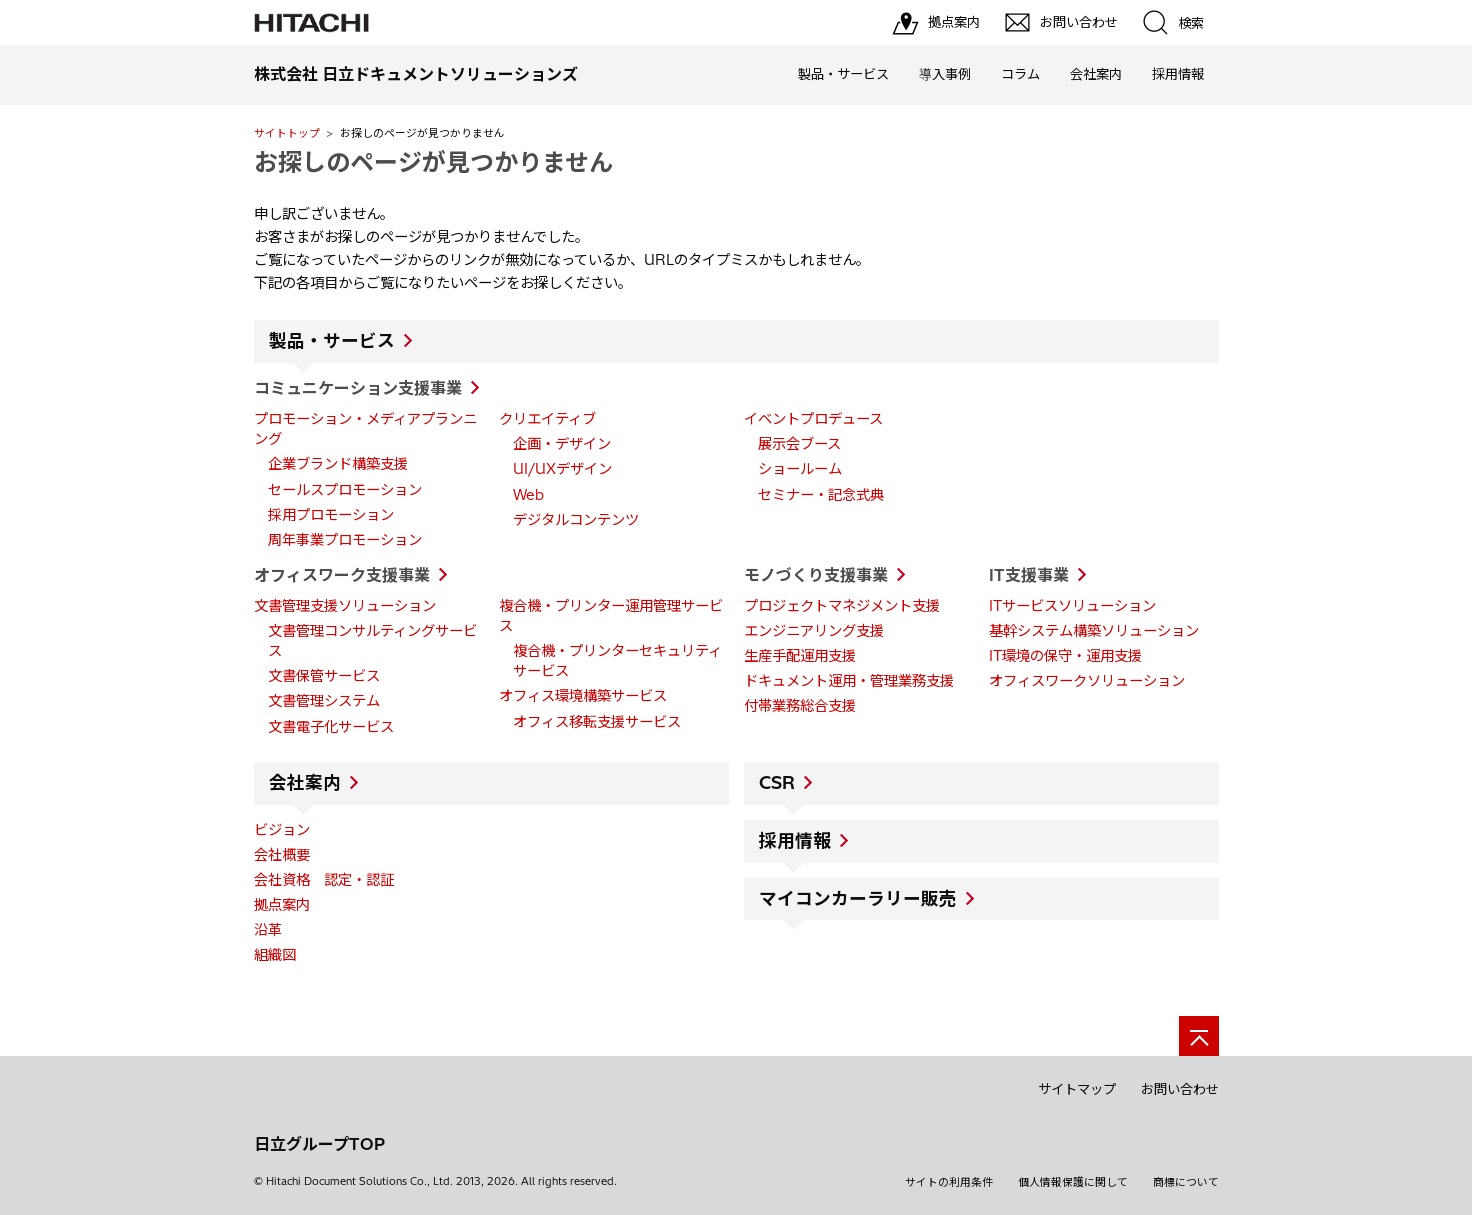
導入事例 (945, 74)
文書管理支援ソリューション (345, 606)
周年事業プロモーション (345, 540)
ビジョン (282, 830)
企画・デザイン (562, 444)
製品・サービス (843, 74)
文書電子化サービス (331, 727)
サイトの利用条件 (949, 1182)
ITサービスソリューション (1072, 606)
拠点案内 (282, 905)
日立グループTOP (319, 1144)
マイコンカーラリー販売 (858, 899)
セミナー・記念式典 (821, 495)
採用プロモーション (331, 515)
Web (528, 495)
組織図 (275, 955)
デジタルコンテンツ (576, 520)
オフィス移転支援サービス (597, 722)
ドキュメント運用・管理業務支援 (849, 681)
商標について (1186, 1182)
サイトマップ (1077, 1089)
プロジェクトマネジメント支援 (842, 606)
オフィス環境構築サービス (583, 696)
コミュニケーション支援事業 (358, 388)
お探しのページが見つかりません (433, 162)
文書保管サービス (324, 676)
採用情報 (1178, 74)
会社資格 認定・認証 (324, 880)
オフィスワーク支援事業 (342, 575)
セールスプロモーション (345, 490)
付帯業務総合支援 (800, 706)
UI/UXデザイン (562, 469)
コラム (1020, 74)
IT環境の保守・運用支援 (1065, 656)
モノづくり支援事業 (816, 575)
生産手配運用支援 (800, 656)
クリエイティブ (547, 419)
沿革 (268, 930)
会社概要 (282, 855)
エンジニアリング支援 (814, 631)
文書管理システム (324, 701)
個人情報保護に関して (1073, 1182)
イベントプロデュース (813, 419)
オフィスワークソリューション (1087, 681)
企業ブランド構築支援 (338, 464)
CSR (777, 783)
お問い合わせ (1180, 1089)
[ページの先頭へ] (1199, 1036)
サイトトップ (287, 133)
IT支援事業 (1029, 575)
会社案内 (1096, 74)
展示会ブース (799, 444)
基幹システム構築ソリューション (1094, 631)
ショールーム (800, 469)
